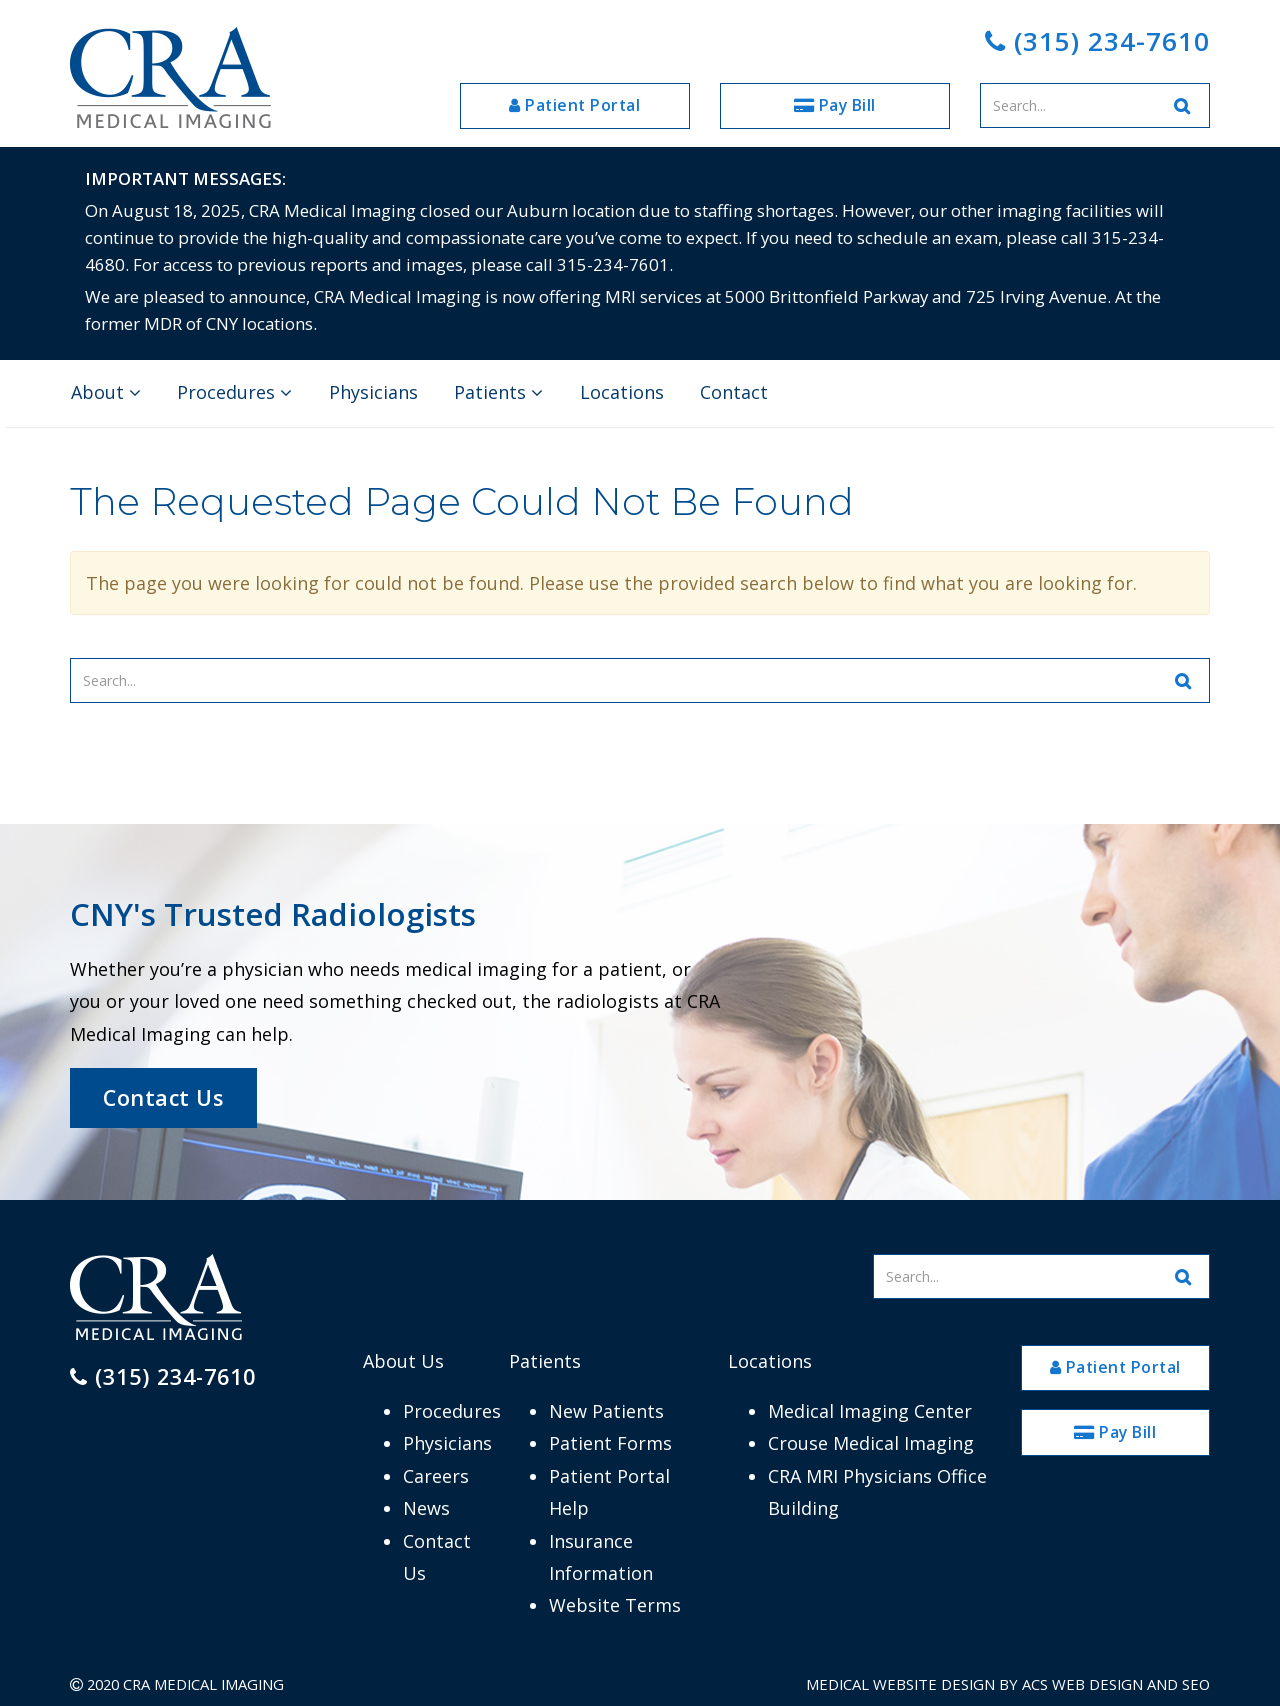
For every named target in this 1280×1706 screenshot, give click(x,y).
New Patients (606, 1411)
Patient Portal (574, 105)
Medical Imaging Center (870, 1411)
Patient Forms (610, 1443)
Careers (436, 1476)
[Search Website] (1183, 105)
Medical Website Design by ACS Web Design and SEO (1008, 1684)
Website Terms (615, 1605)
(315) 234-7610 (1097, 41)
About (106, 392)
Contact (734, 392)
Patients (498, 392)
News (426, 1508)
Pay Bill (835, 105)
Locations (622, 392)
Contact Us (163, 1097)
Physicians (373, 392)
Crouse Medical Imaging (871, 1443)
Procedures (234, 392)
